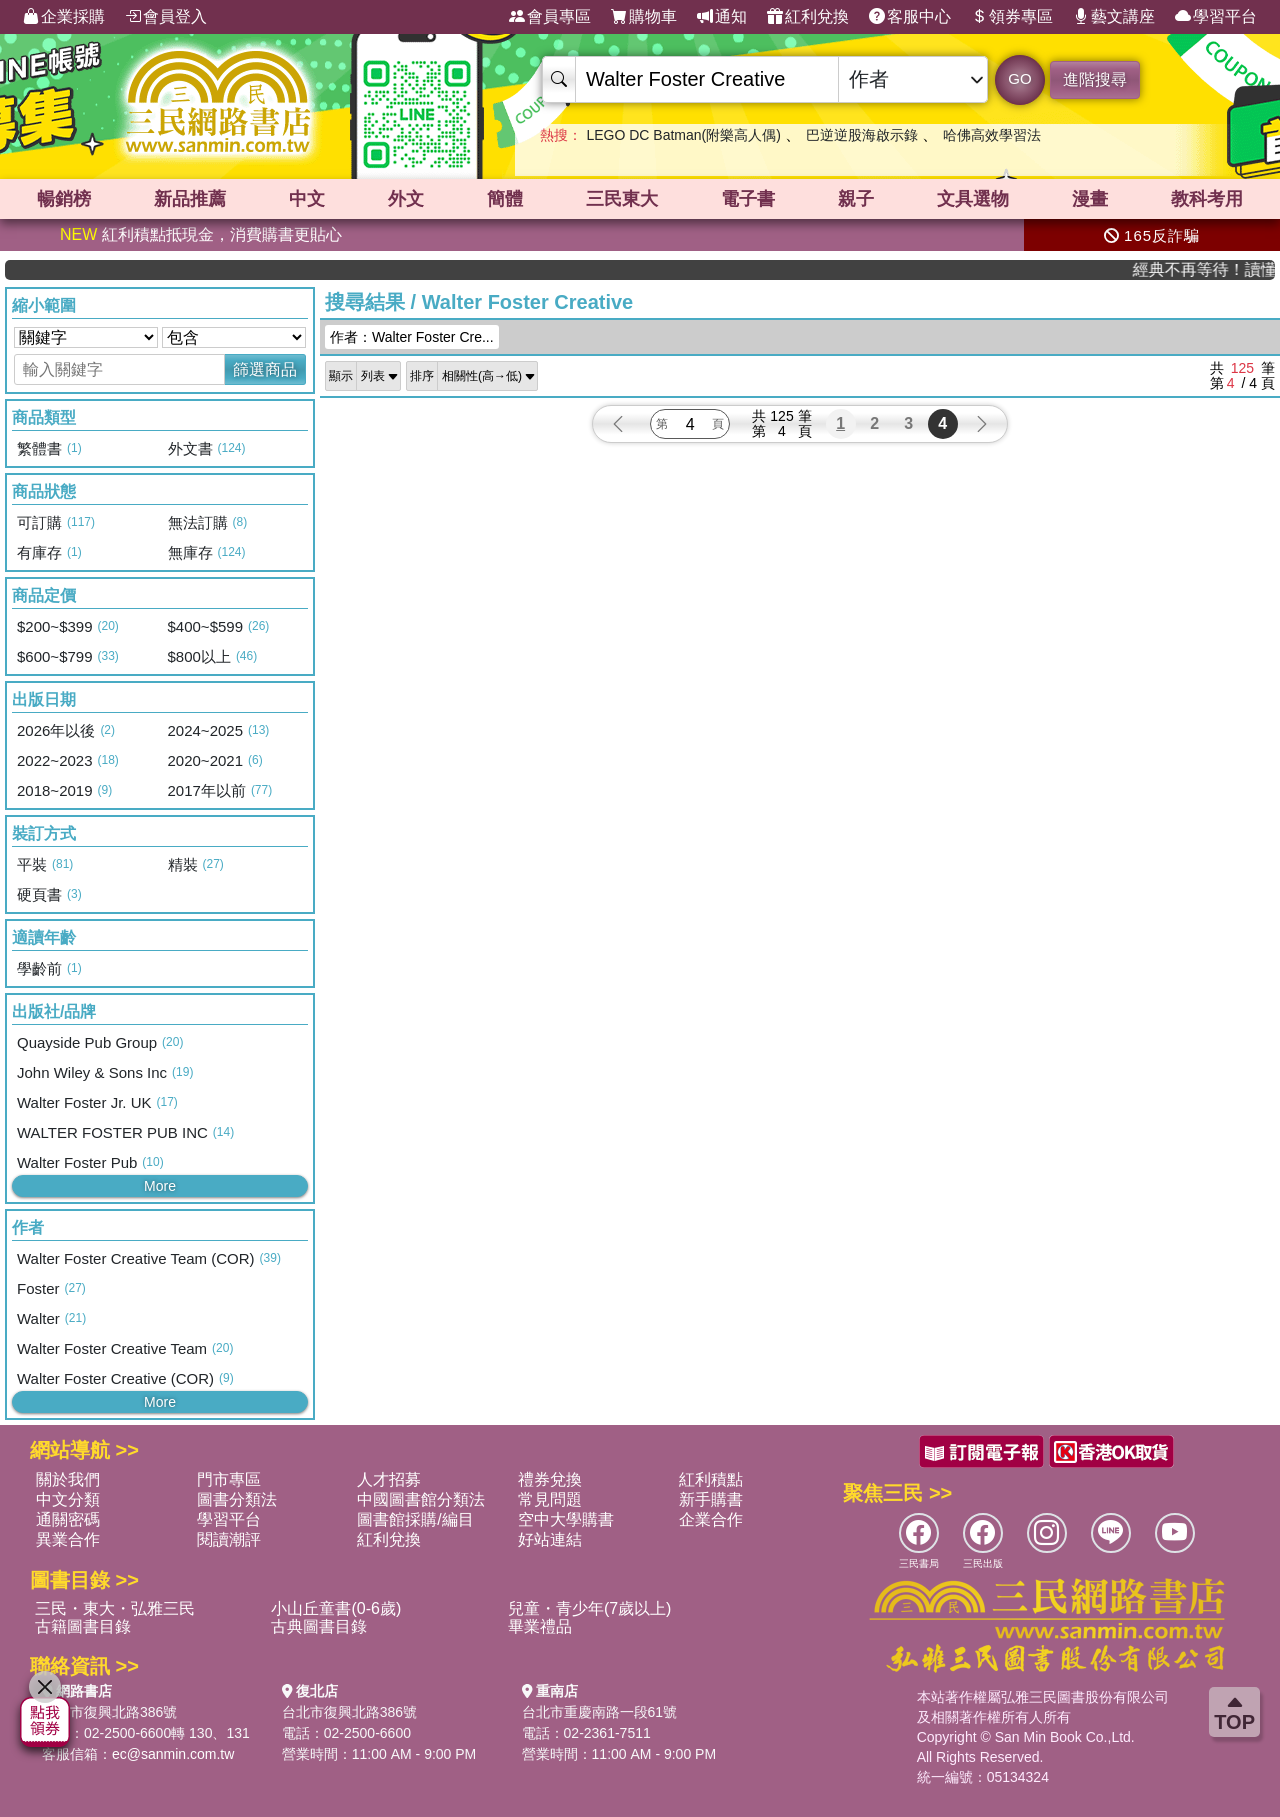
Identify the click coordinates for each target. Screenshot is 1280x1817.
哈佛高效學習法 (992, 135)
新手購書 (711, 1499)
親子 (856, 199)
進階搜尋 (1095, 79)
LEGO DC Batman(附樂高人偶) (683, 135)
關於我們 (68, 1479)
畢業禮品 (540, 1626)
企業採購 (64, 17)
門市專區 (229, 1479)
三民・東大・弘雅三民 (115, 1608)
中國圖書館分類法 (421, 1499)
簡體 (505, 199)
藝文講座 (1114, 17)
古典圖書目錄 (319, 1626)
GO (1019, 78)
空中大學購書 (566, 1519)
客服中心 (910, 17)
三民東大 (622, 199)
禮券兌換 (550, 1479)
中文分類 (68, 1499)
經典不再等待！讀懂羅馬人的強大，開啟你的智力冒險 (1222, 269)
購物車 (644, 17)
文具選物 (973, 199)
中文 (307, 199)
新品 (190, 199)
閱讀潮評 (229, 1539)
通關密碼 (68, 1519)
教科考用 (1207, 199)
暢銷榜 (64, 199)
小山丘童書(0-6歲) (336, 1608)
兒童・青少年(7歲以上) (590, 1608)
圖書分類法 (237, 1499)
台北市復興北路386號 (109, 1712)
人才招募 (389, 1479)
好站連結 (550, 1539)
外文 (406, 199)
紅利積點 (711, 1479)
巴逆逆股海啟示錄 (862, 135)
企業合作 (711, 1519)
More (160, 1186)
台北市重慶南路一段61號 (600, 1712)
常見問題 (550, 1499)
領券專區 (1012, 17)
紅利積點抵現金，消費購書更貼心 (201, 234)
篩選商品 (265, 369)
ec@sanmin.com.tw (173, 1754)
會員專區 (550, 17)
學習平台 (1216, 17)
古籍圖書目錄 (83, 1626)
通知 (722, 17)
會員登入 (166, 17)
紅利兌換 (808, 17)
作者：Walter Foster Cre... (412, 337)
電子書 (748, 199)
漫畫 (1090, 199)
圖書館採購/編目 (415, 1519)
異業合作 (68, 1539)
